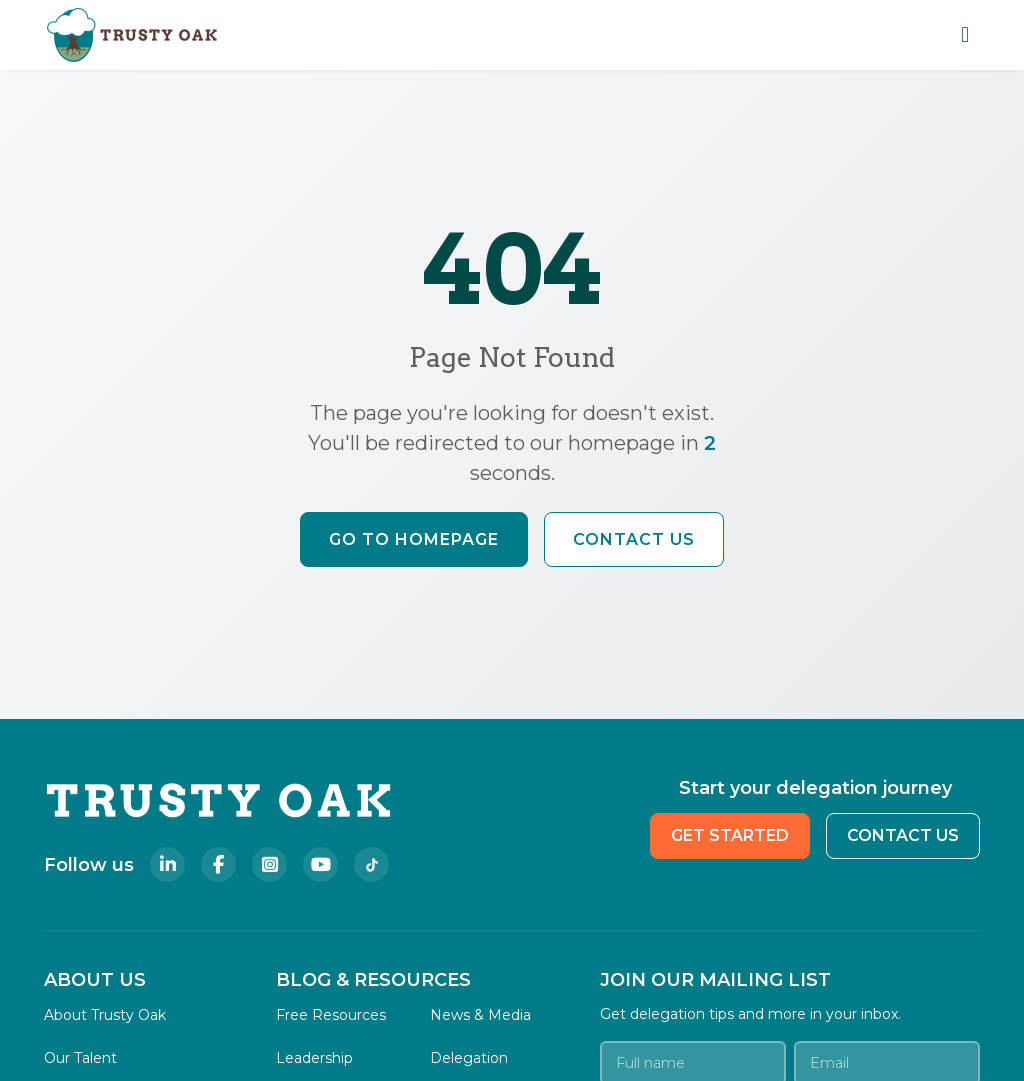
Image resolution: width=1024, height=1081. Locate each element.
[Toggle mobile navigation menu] (965, 35)
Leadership (314, 1058)
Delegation (469, 1058)
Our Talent (80, 1058)
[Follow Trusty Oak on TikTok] (371, 864)
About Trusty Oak (105, 1015)
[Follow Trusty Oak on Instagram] (269, 864)
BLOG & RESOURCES (373, 980)
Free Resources (331, 1015)
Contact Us (634, 539)
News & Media (480, 1015)
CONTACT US (903, 835)
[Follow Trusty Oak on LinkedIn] (167, 864)
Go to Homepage (414, 539)
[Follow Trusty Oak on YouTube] (320, 864)
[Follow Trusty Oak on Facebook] (218, 864)
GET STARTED (730, 835)
